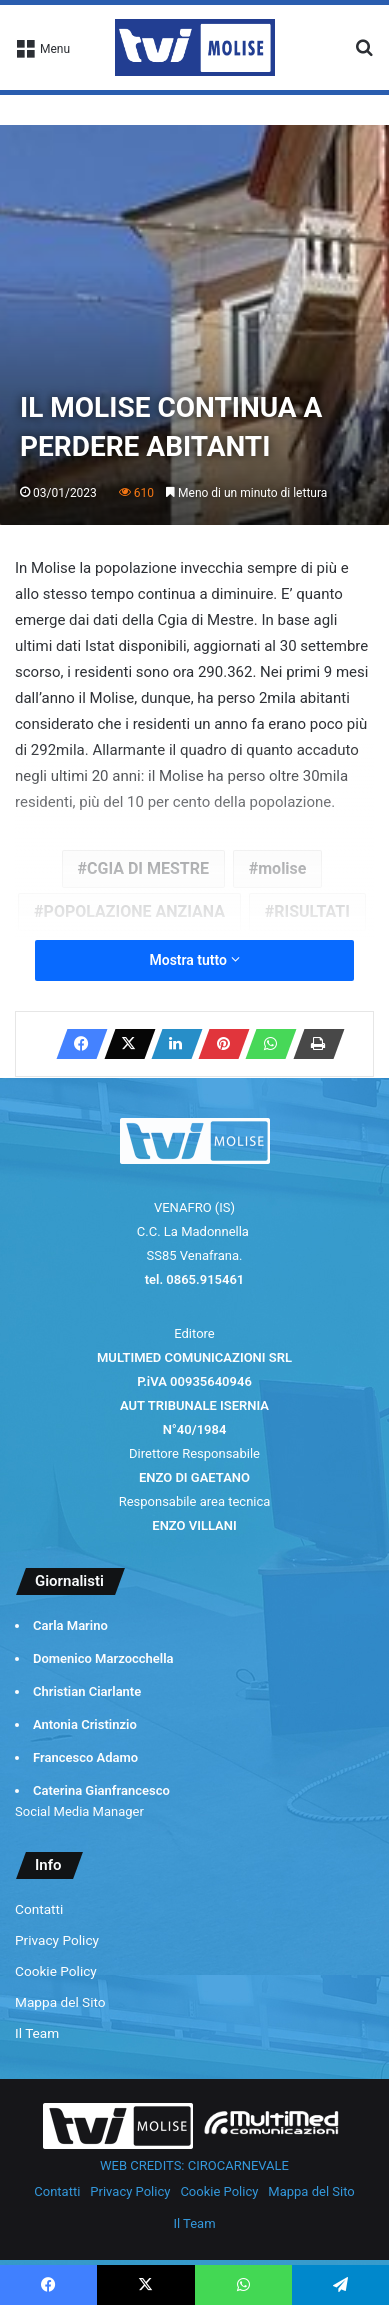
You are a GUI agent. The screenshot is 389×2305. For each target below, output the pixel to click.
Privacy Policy (57, 1940)
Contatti (39, 1909)
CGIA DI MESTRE (148, 868)
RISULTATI (312, 911)
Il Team (37, 2033)
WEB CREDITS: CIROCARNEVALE (194, 2165)
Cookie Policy (56, 1971)
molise (282, 868)
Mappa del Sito (60, 2002)
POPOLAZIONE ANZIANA (134, 911)
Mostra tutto (194, 960)
